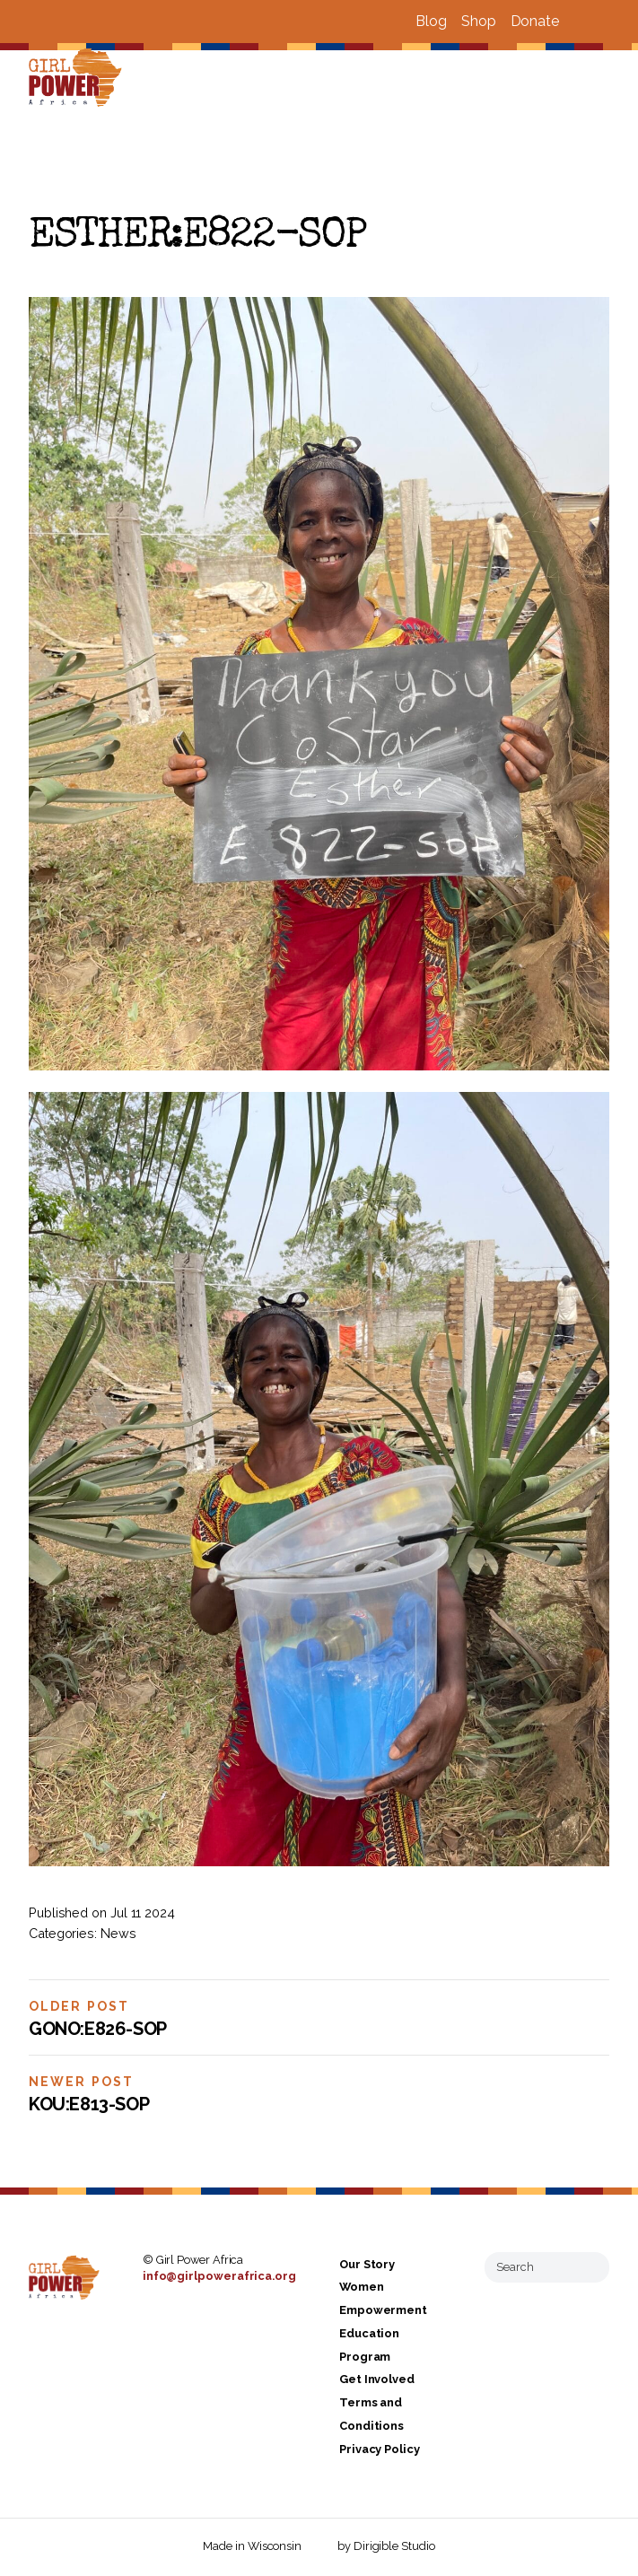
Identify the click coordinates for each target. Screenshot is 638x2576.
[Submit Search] (588, 2267)
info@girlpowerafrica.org (219, 2276)
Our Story (367, 2264)
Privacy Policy (379, 2449)
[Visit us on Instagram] (602, 21)
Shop (478, 21)
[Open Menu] (614, 78)
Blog (431, 21)
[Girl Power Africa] (79, 79)
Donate (535, 21)
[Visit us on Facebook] (580, 21)
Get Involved (377, 2380)
